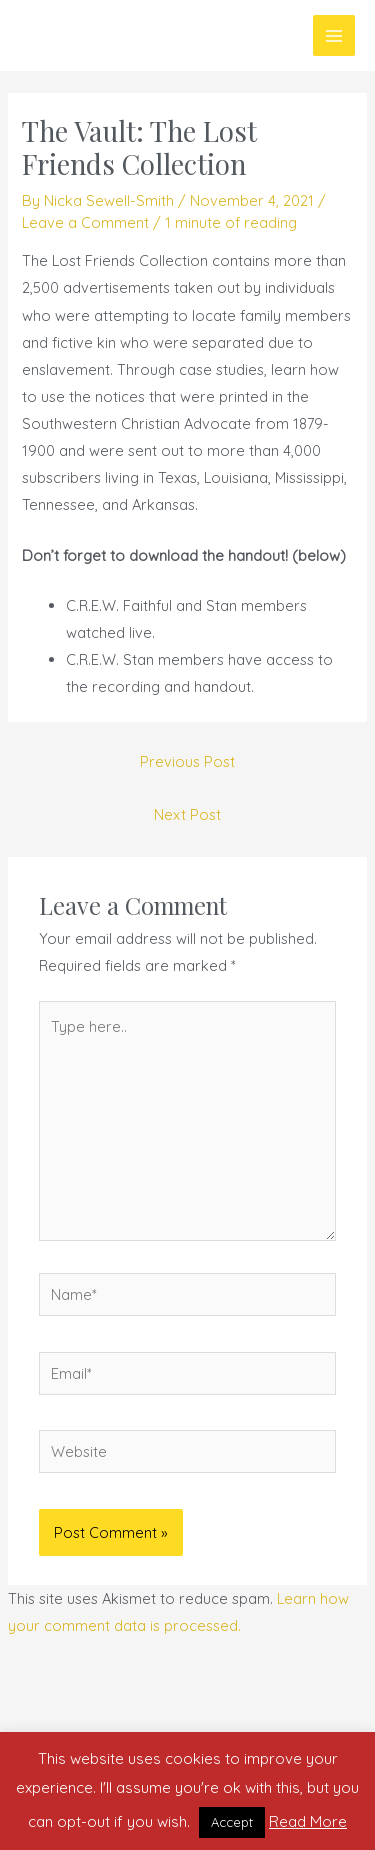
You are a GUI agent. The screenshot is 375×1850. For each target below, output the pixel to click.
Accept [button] (232, 1822)
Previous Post (187, 761)
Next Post (187, 814)
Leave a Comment (85, 222)
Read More (308, 1821)
